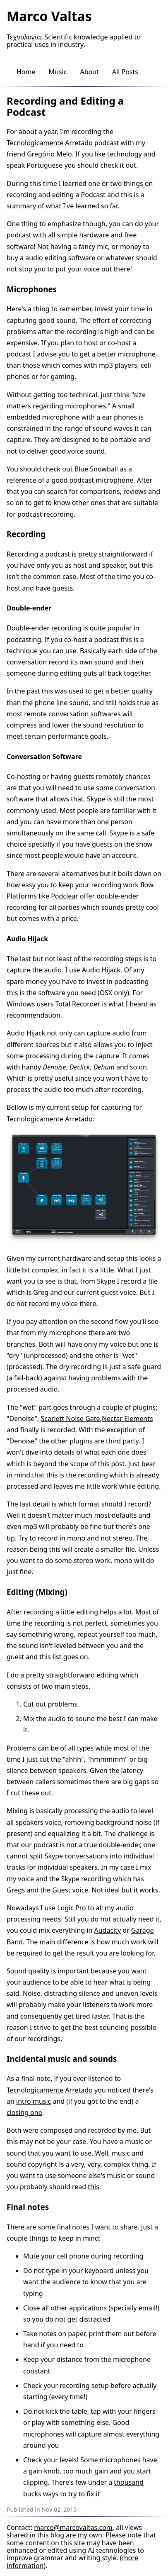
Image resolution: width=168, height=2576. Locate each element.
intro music (33, 2101)
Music (58, 71)
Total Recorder (78, 1003)
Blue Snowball (96, 469)
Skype (96, 798)
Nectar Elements (127, 1418)
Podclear (64, 896)
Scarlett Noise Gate (70, 1418)
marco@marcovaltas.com (73, 2527)
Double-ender (28, 627)
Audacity (107, 1930)
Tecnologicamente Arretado (50, 142)
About (89, 71)
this (93, 2186)
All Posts (125, 71)
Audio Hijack (101, 969)
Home (26, 71)
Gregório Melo (49, 154)
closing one (24, 2112)
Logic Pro (71, 1907)
